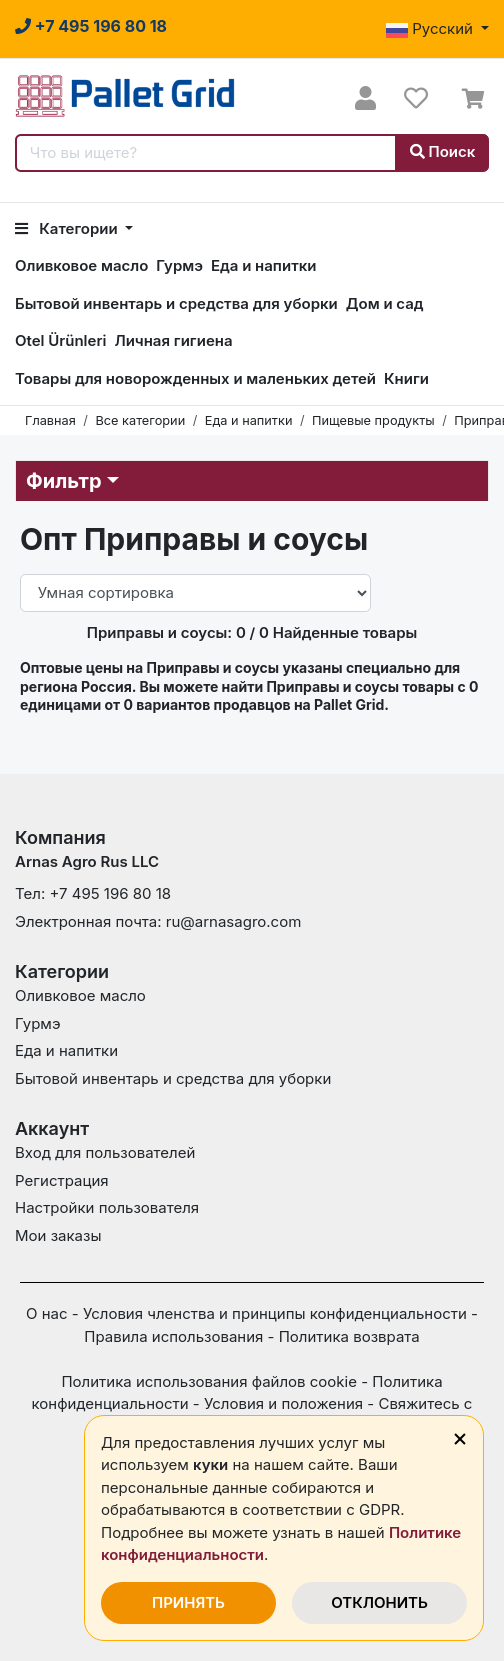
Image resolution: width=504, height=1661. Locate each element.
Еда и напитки (263, 265)
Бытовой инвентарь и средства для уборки (176, 303)
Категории (68, 228)
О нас (47, 1313)
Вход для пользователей (105, 1152)
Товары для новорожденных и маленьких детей (195, 378)
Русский (431, 28)
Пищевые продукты (373, 420)
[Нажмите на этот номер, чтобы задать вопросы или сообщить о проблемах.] (91, 26)
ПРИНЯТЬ (188, 1602)
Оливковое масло (81, 265)
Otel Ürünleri (60, 340)
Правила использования (173, 1336)
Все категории (140, 420)
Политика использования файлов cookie (209, 1381)
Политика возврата (349, 1336)
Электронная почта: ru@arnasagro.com (158, 921)
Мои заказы (58, 1235)
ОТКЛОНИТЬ (379, 1602)
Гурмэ (179, 265)
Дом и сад (385, 303)
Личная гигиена (173, 340)
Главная (50, 420)
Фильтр (64, 481)
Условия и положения (283, 1403)
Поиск (443, 151)
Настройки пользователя (107, 1207)
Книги (406, 378)
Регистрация (62, 1180)
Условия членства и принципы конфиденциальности (275, 1313)
